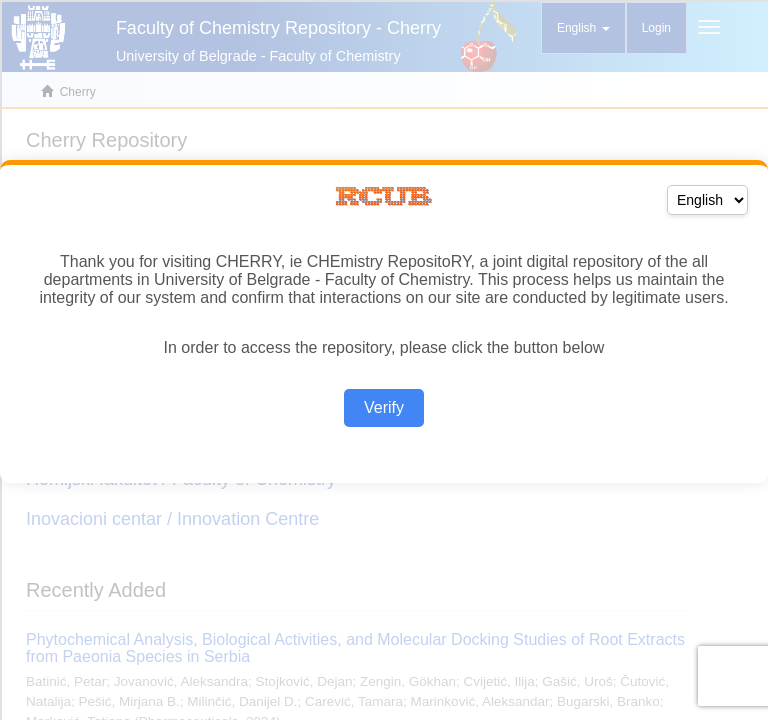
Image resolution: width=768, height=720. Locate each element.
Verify (384, 407)
